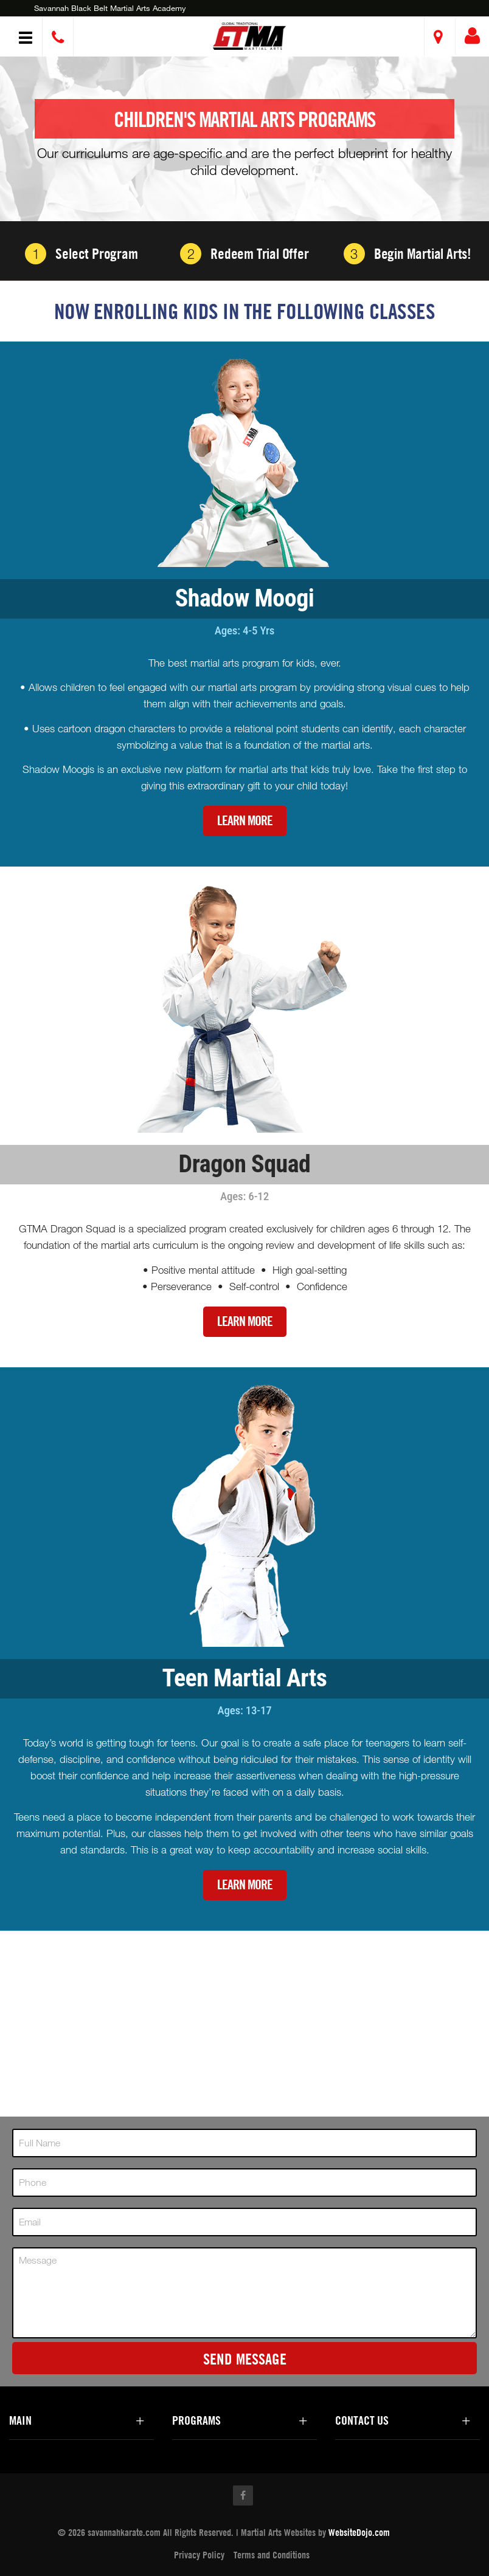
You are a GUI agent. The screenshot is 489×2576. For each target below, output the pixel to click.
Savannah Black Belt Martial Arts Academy (110, 8)
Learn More (244, 820)
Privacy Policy (199, 2555)
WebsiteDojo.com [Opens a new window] (359, 2532)
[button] (249, 36)
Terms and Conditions (272, 2555)
